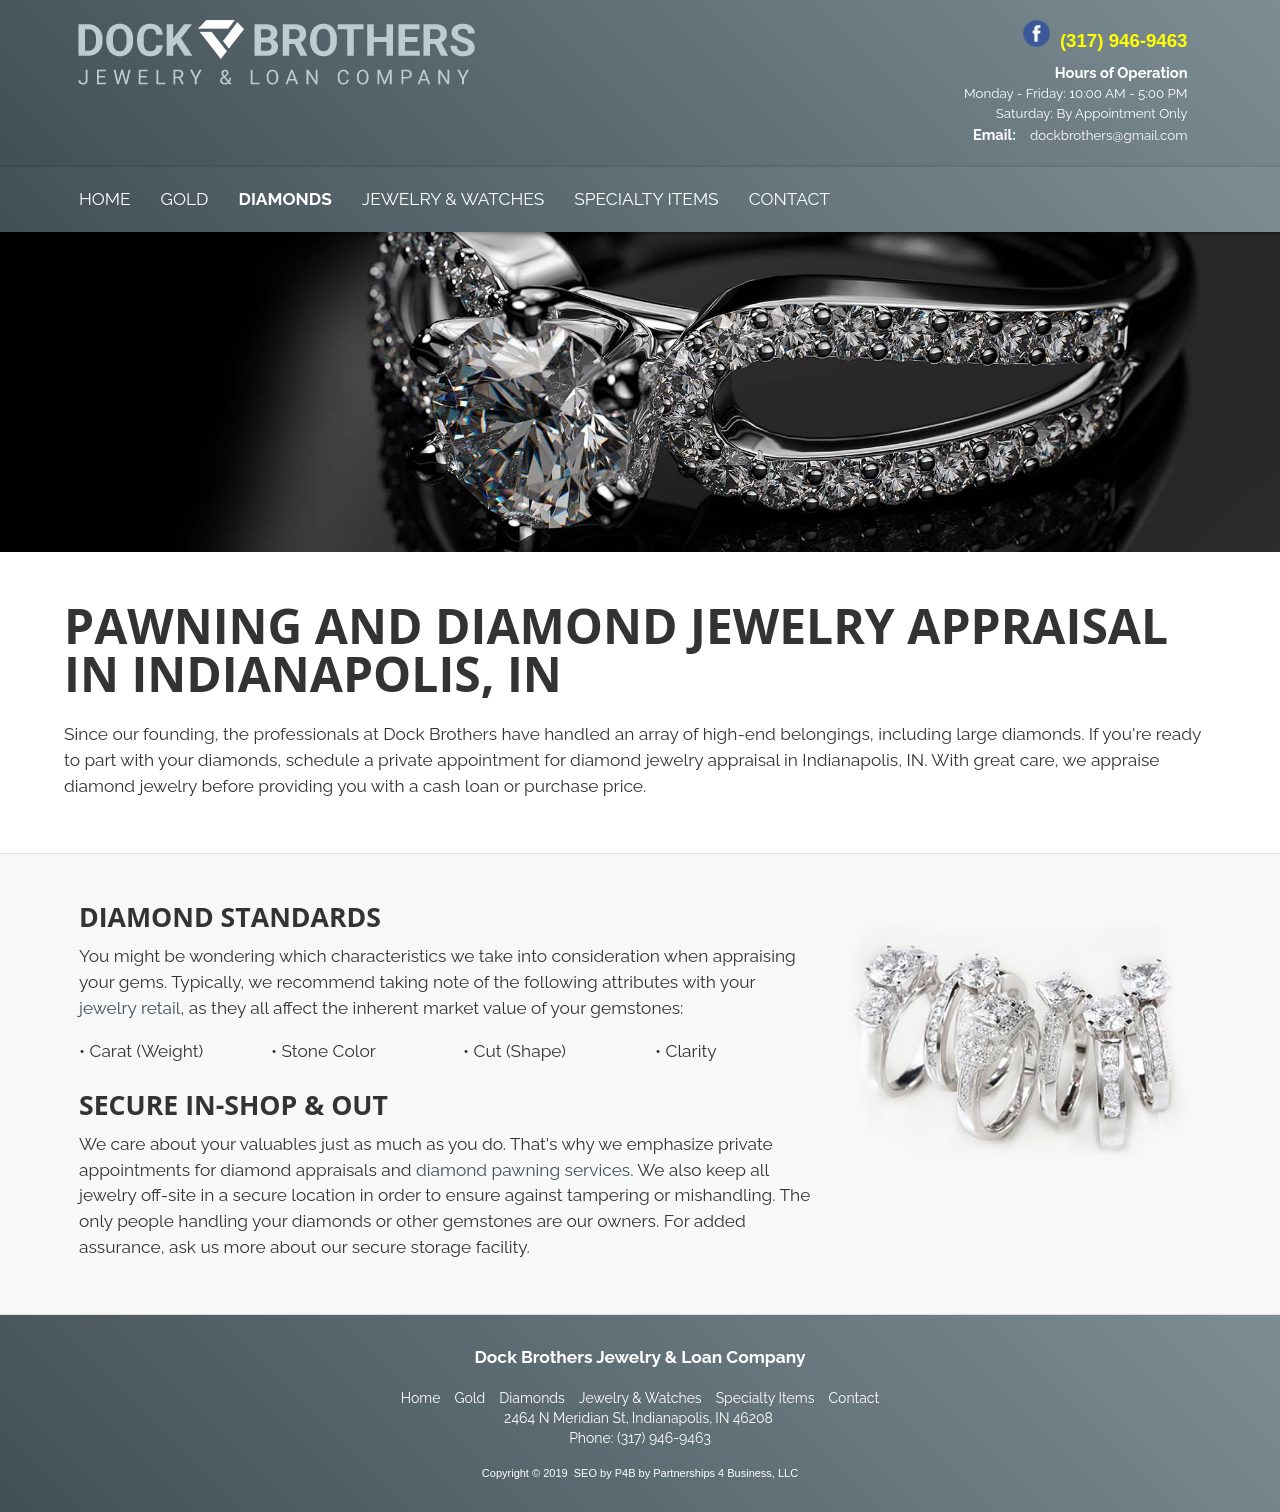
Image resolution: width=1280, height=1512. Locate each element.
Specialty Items (646, 199)
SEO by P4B (605, 1473)
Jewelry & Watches (453, 199)
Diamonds (284, 199)
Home (105, 199)
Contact (789, 199)
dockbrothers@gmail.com (1108, 135)
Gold (185, 199)
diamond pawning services (523, 1170)
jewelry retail (130, 1008)
